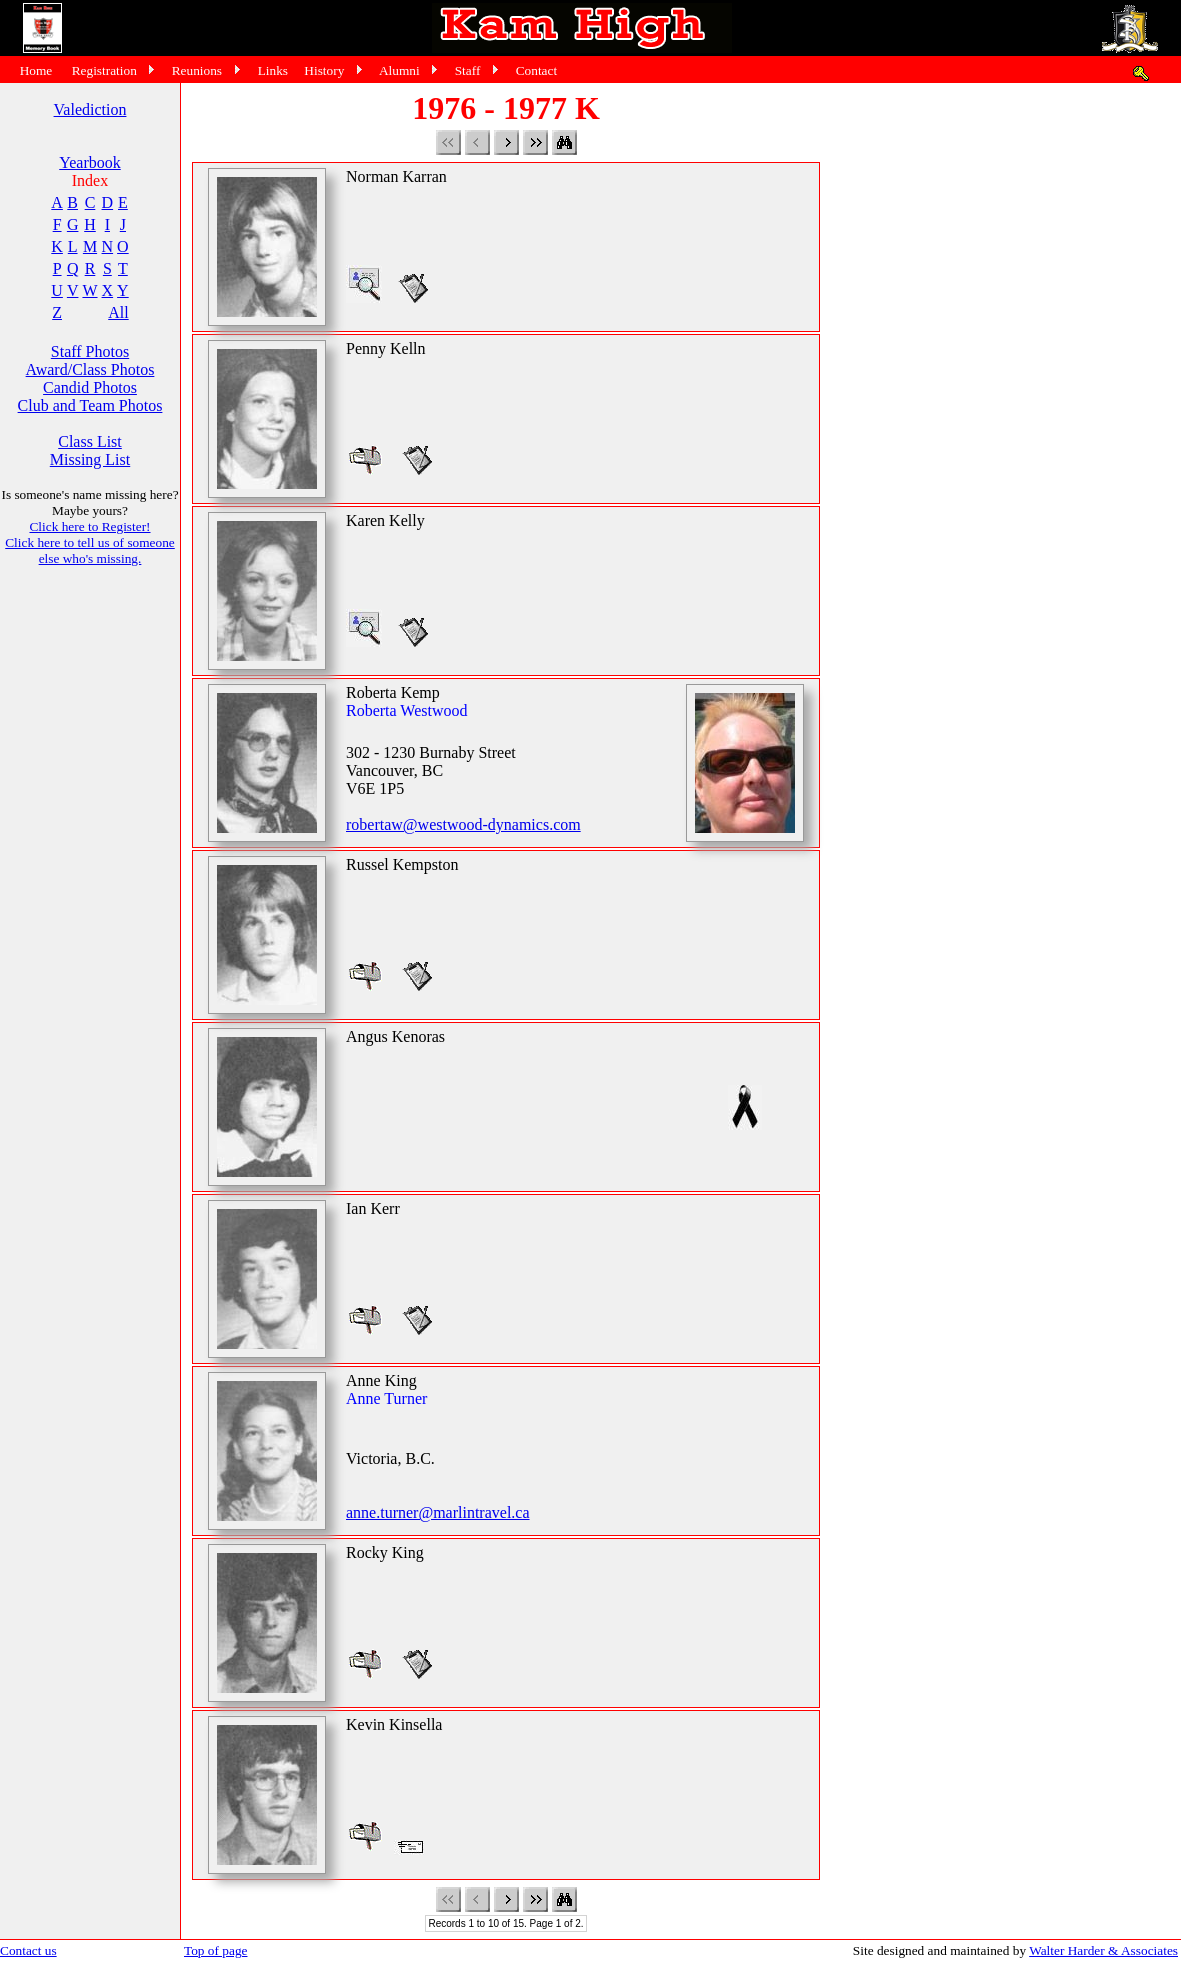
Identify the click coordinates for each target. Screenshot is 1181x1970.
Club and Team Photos (90, 405)
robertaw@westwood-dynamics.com (463, 824)
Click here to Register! (89, 526)
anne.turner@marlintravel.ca (438, 1512)
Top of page (215, 1950)
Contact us (28, 1950)
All (118, 312)
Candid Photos (90, 387)
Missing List (90, 459)
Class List (90, 441)
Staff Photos (90, 351)
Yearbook (89, 162)
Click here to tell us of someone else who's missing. (90, 550)
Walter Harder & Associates (1103, 1950)
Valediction (90, 109)
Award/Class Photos (90, 369)
